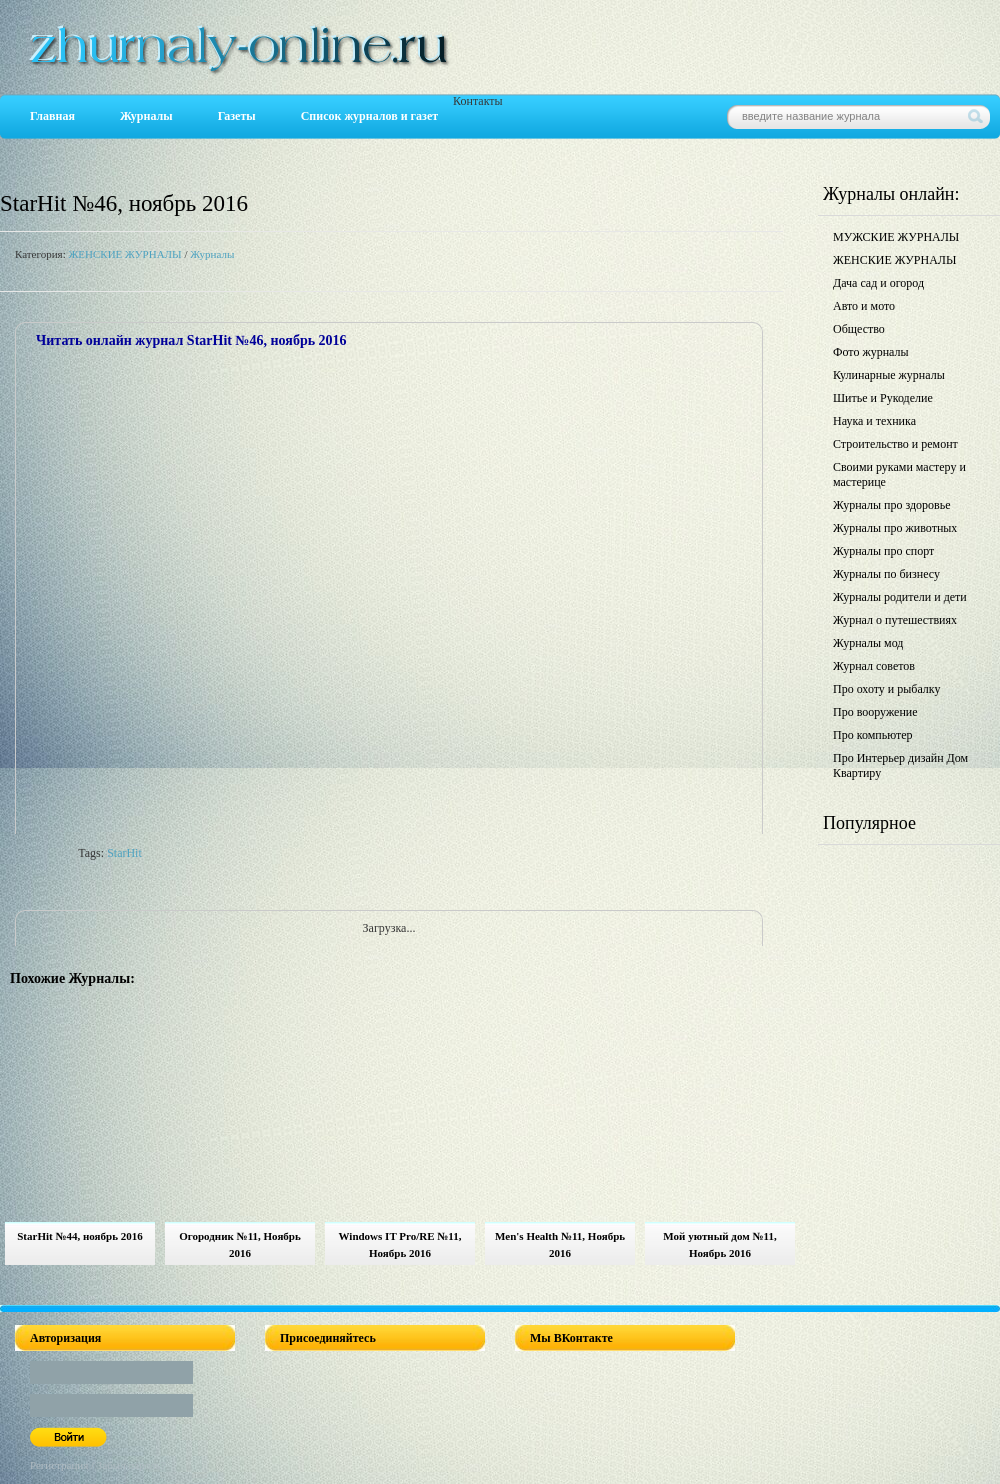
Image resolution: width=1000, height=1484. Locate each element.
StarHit (124, 853)
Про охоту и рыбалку (887, 689)
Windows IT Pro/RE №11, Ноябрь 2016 (400, 1244)
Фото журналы (871, 352)
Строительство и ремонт (895, 444)
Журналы (146, 116)
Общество (859, 329)
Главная (52, 116)
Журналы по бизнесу (886, 574)
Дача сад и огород (878, 283)
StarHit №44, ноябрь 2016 (80, 1236)
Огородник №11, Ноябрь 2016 (240, 1244)
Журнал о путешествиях (895, 620)
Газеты (237, 116)
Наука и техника (874, 421)
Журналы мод (868, 643)
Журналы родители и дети (900, 597)
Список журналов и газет (369, 116)
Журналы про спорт (883, 551)
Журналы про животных (895, 528)
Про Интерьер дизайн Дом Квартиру (900, 765)
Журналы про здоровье (892, 505)
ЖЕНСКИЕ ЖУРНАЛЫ (124, 254)
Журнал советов (874, 666)
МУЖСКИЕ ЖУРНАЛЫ (896, 237)
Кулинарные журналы (889, 375)
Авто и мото (864, 306)
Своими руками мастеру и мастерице (899, 474)
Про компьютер (873, 735)
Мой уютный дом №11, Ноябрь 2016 (719, 1244)
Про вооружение (875, 712)
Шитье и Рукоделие (883, 398)
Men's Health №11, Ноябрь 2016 (560, 1244)
